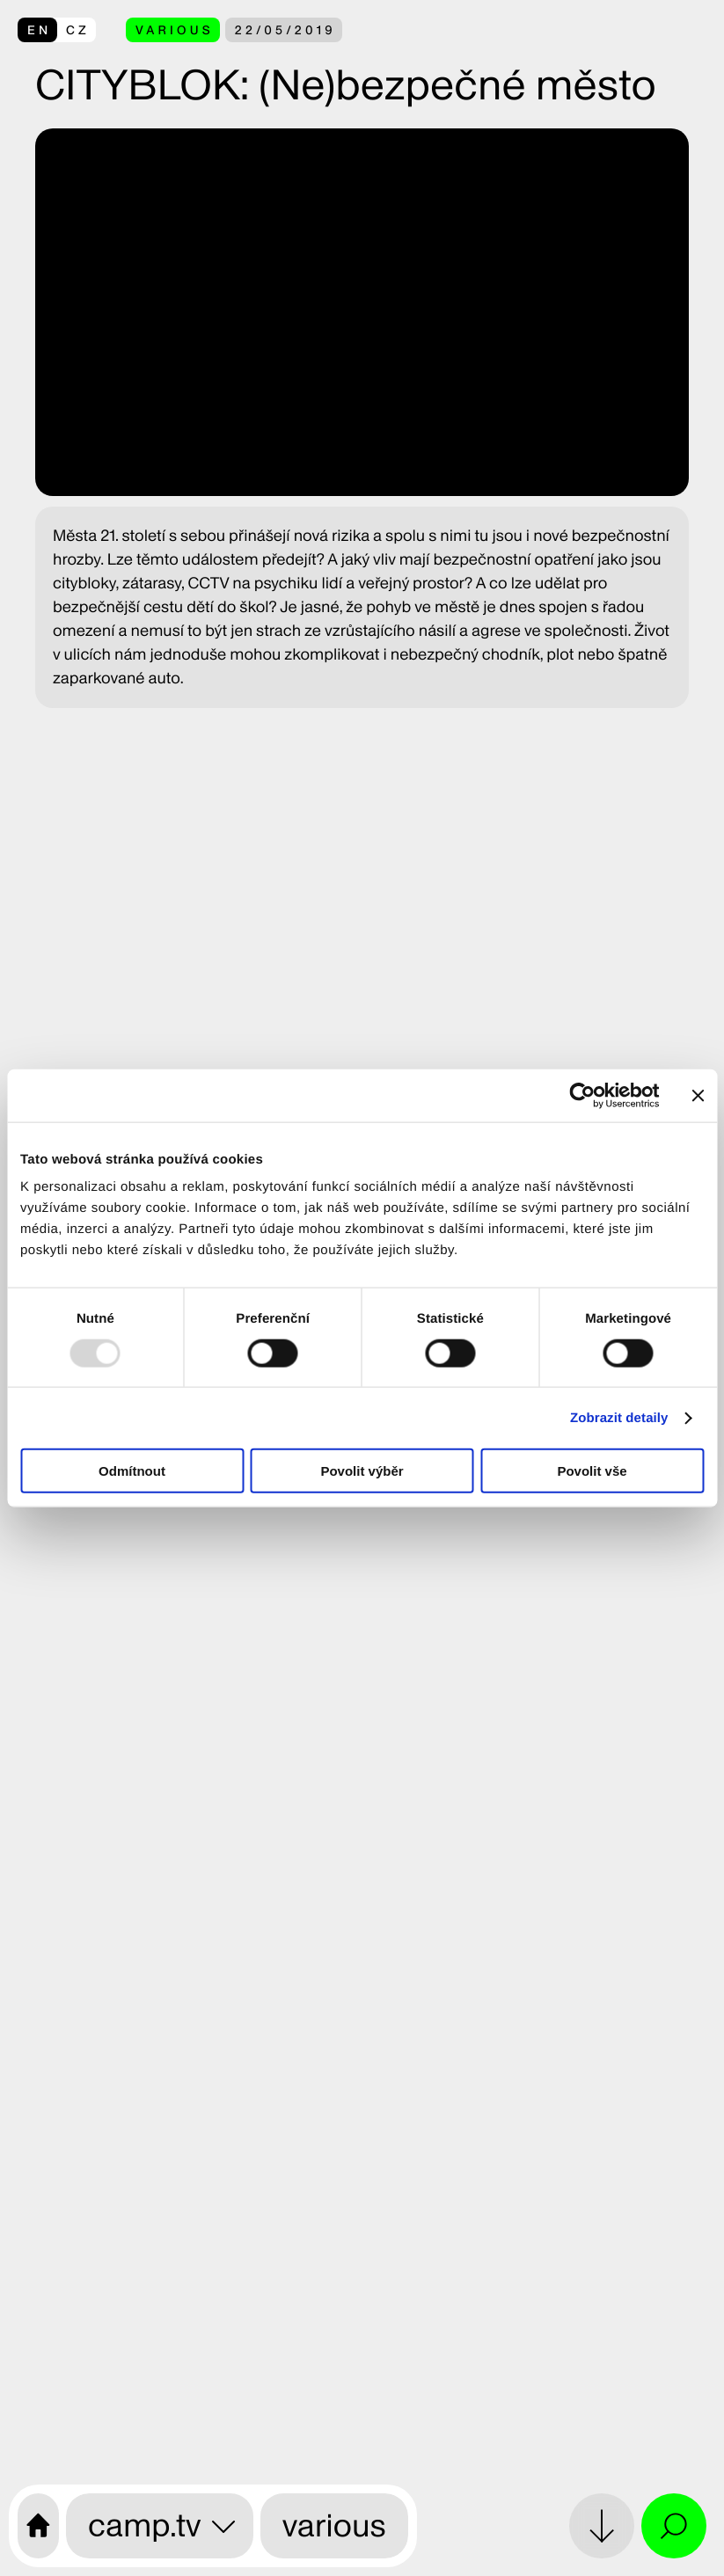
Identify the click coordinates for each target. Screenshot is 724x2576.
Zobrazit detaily (619, 1417)
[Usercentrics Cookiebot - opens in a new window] (582, 1095)
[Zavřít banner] (697, 1095)
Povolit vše (591, 1470)
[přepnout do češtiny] (57, 30)
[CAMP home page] (38, 2525)
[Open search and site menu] (673, 2525)
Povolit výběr (361, 1470)
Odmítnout (132, 1470)
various (334, 2525)
